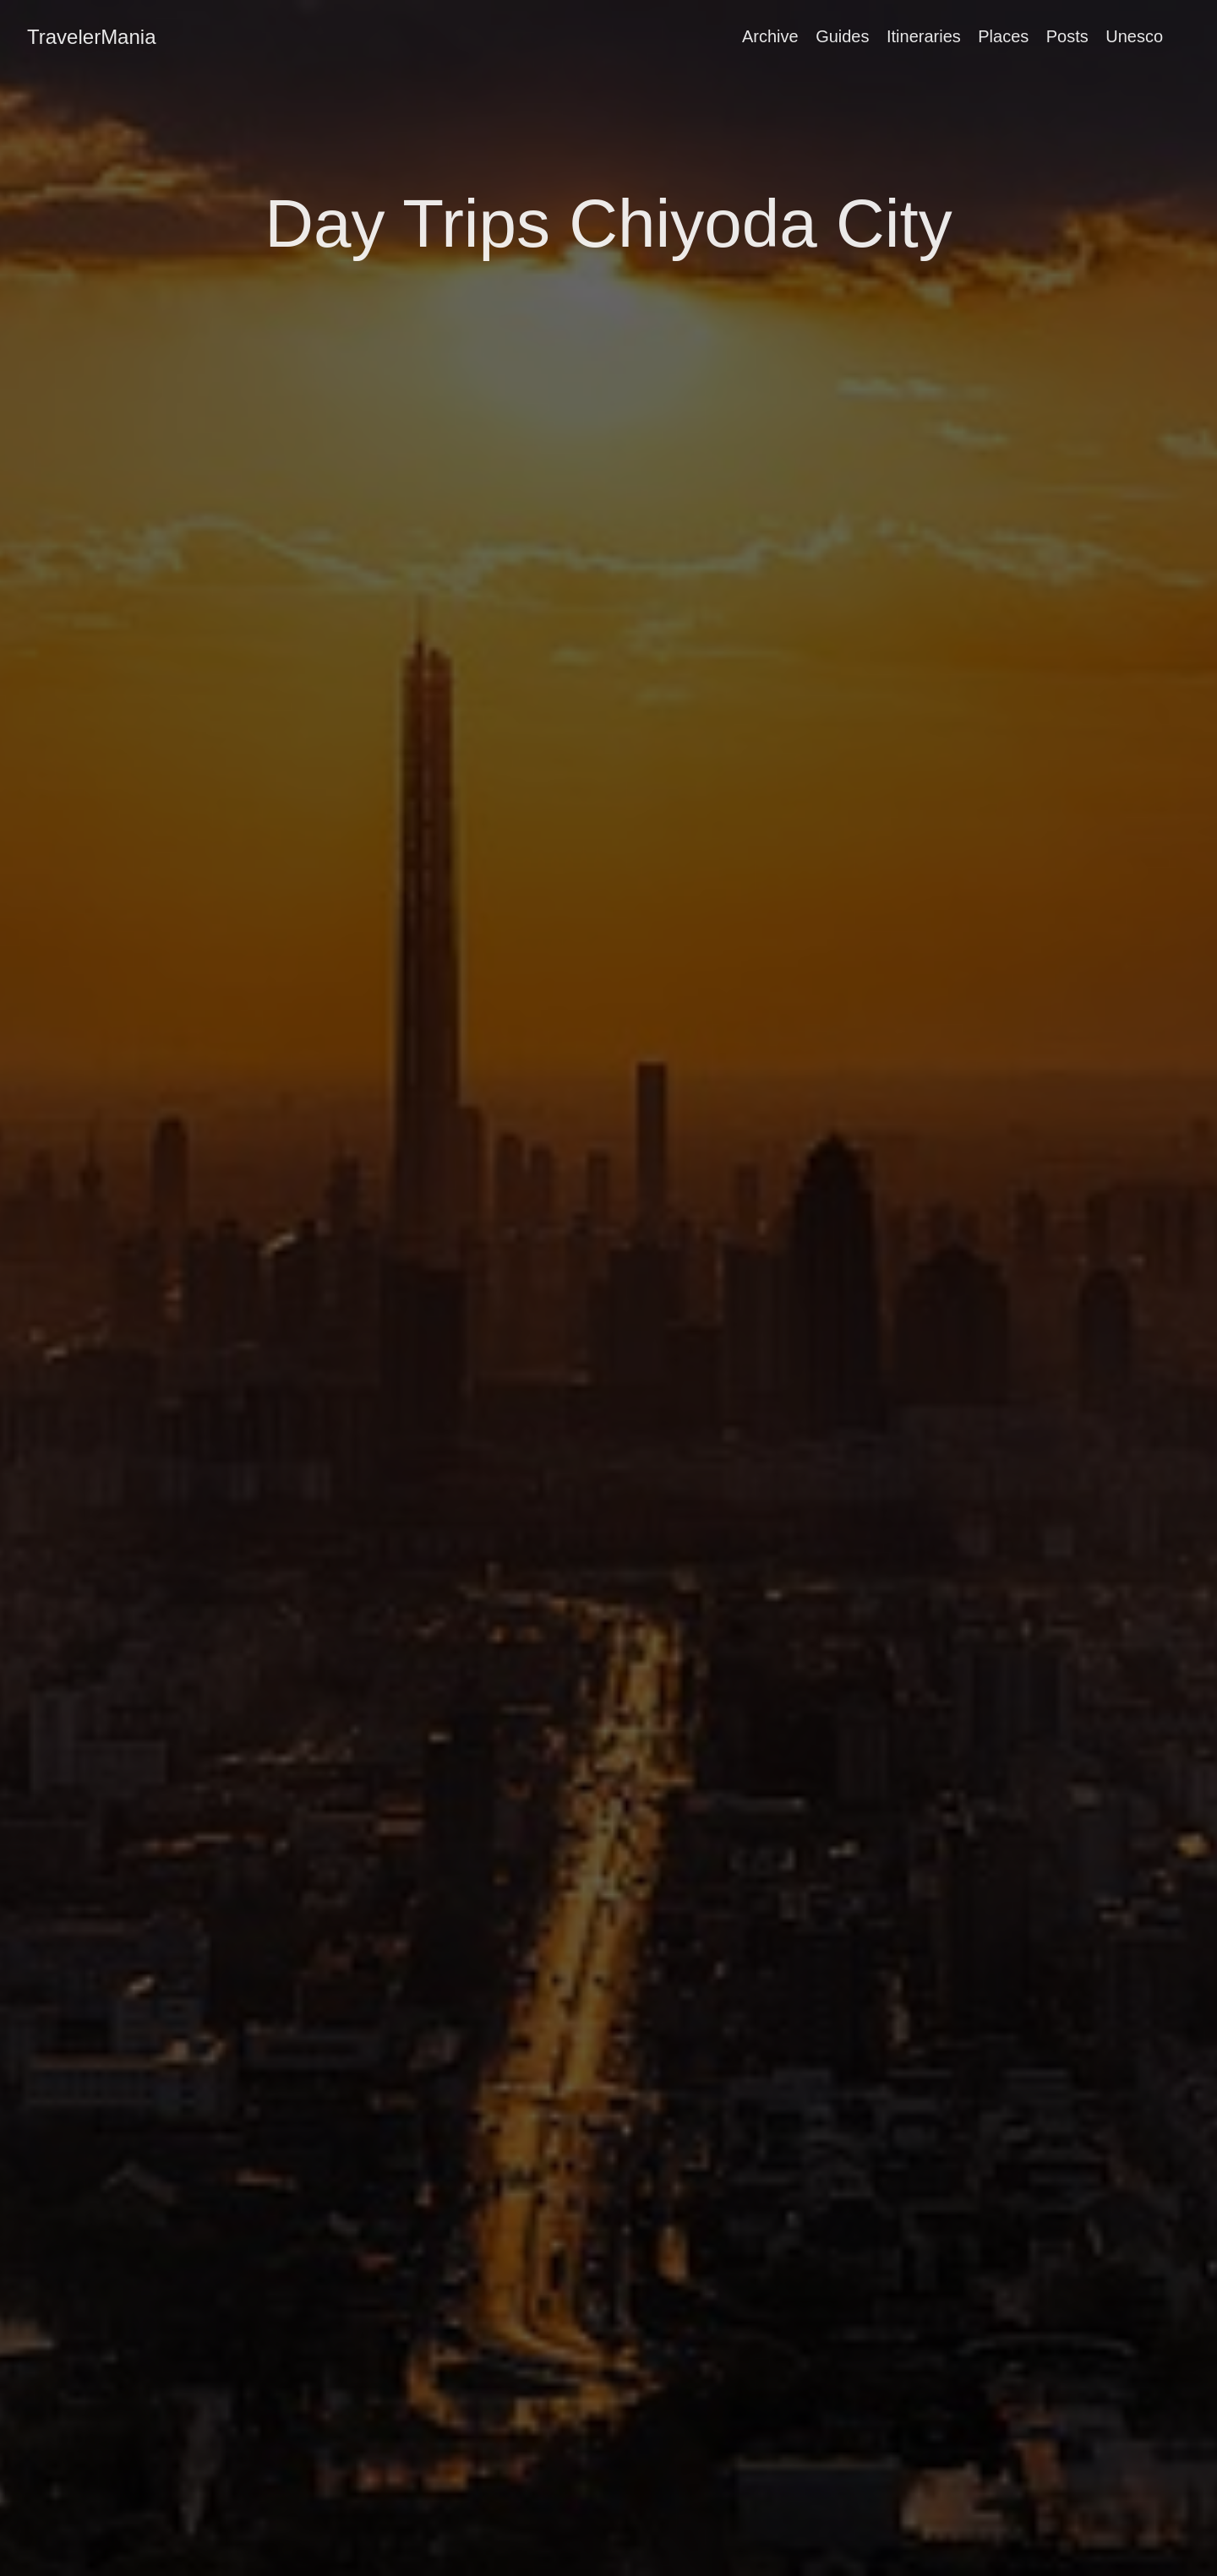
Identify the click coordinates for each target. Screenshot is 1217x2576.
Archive (770, 36)
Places (1003, 36)
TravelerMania (91, 36)
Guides (842, 36)
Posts (1067, 36)
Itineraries (924, 36)
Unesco (1134, 36)
